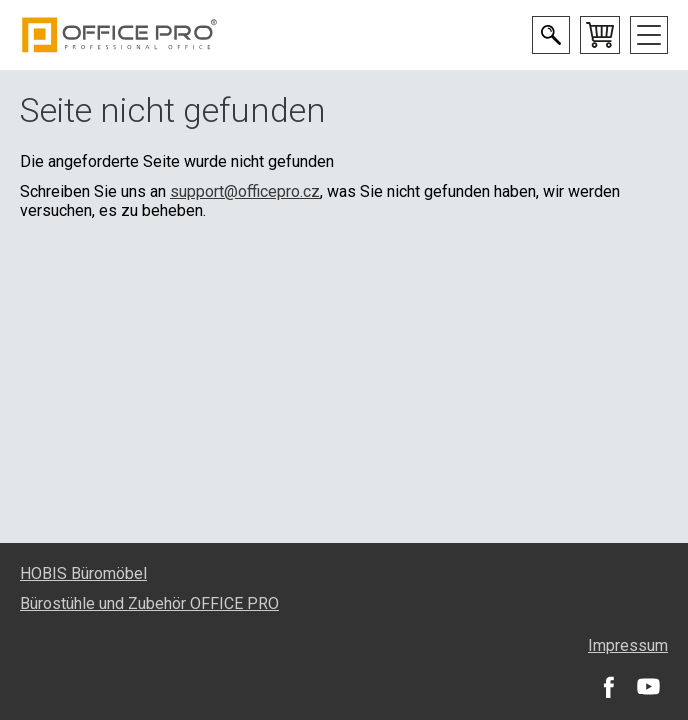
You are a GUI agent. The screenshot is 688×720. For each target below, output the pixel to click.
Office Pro (120, 35)
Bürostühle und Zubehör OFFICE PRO (149, 603)
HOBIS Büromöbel (83, 573)
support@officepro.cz (245, 191)
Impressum (628, 645)
